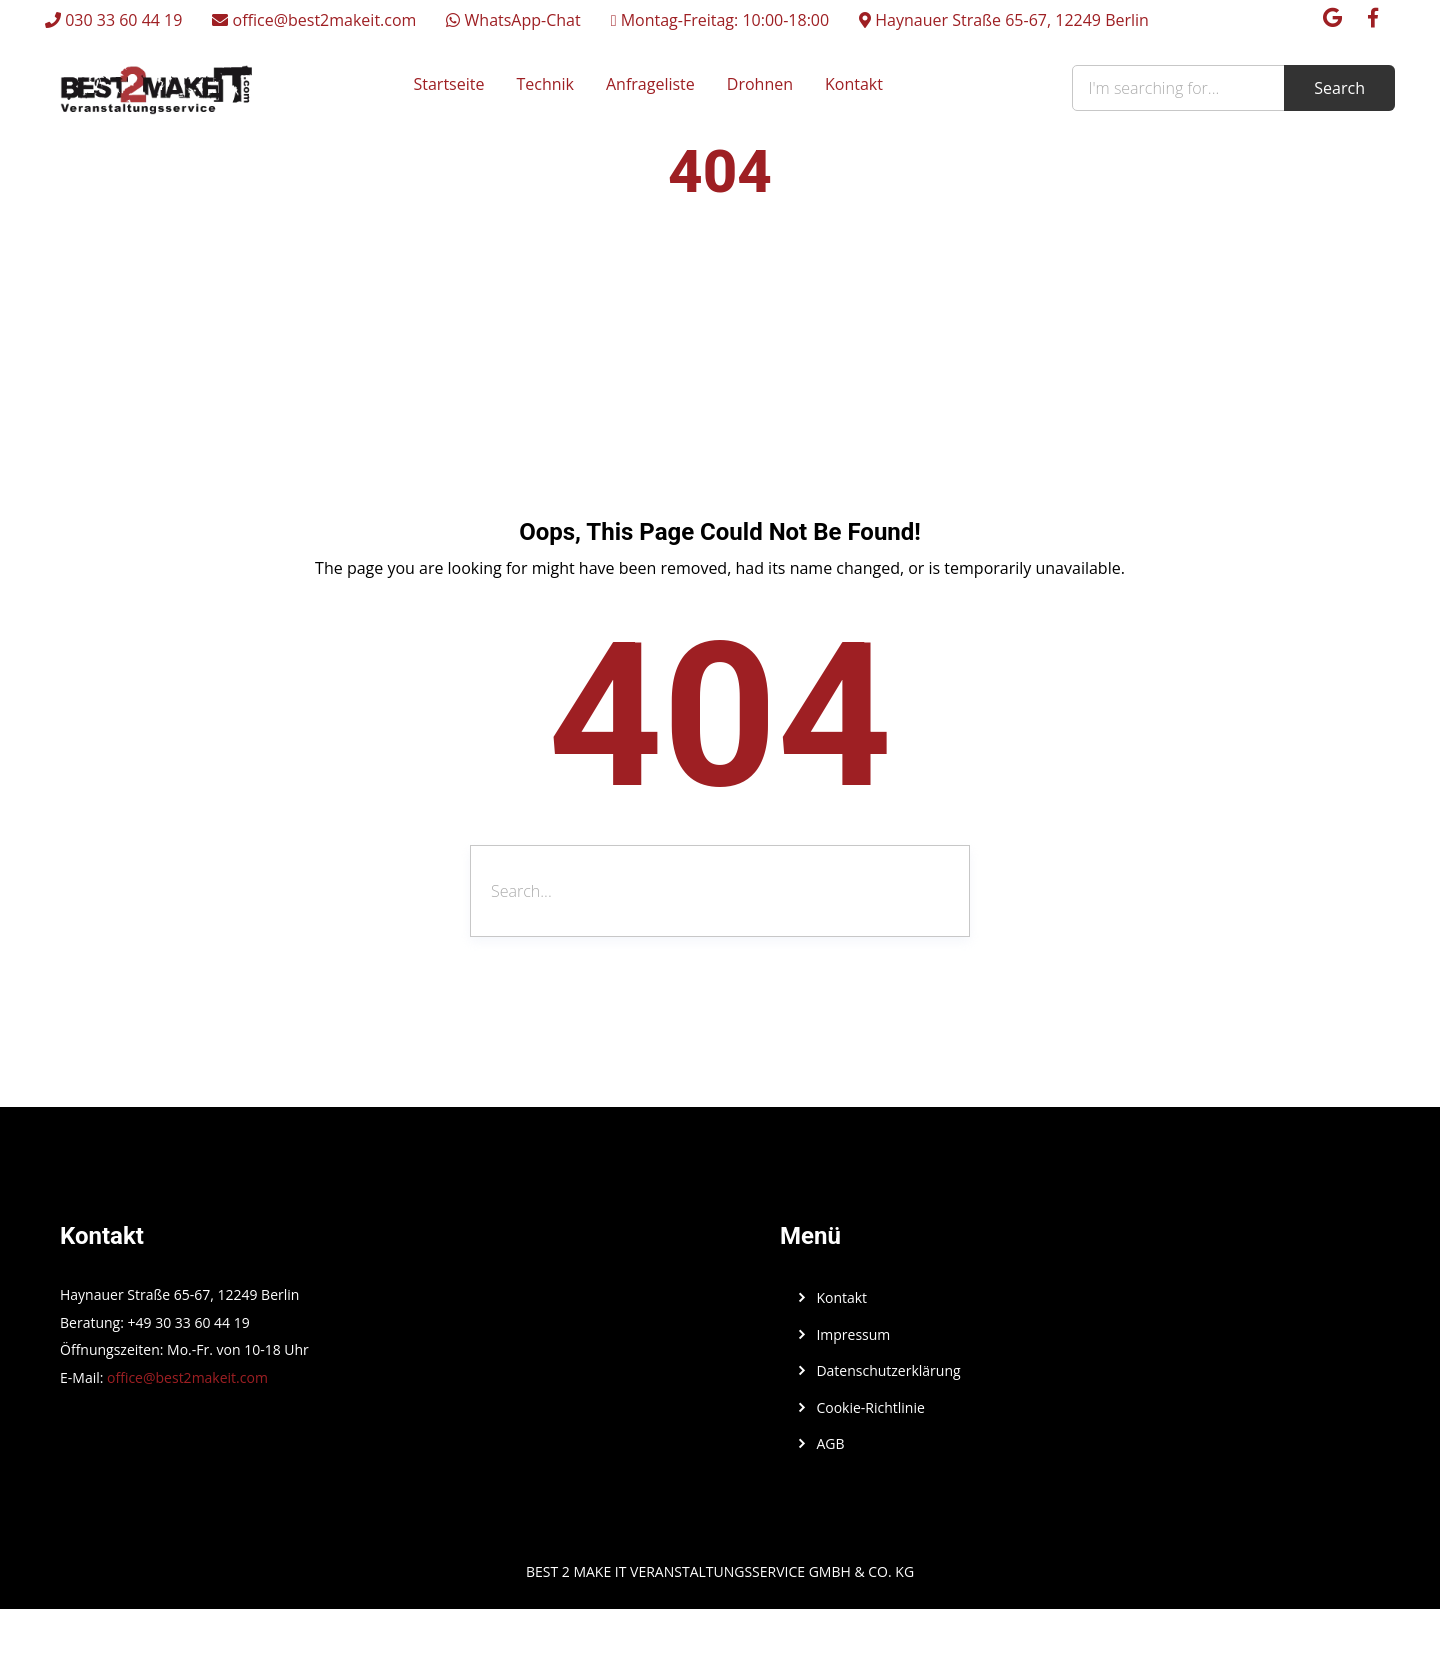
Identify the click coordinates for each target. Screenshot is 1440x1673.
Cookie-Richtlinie (870, 1407)
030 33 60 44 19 (113, 20)
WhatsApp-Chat (513, 20)
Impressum (853, 1334)
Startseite (449, 84)
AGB (830, 1443)
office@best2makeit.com (314, 20)
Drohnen (760, 84)
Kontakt (854, 84)
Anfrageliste (650, 84)
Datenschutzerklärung (888, 1370)
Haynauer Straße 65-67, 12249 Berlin (1004, 20)
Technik (545, 84)
